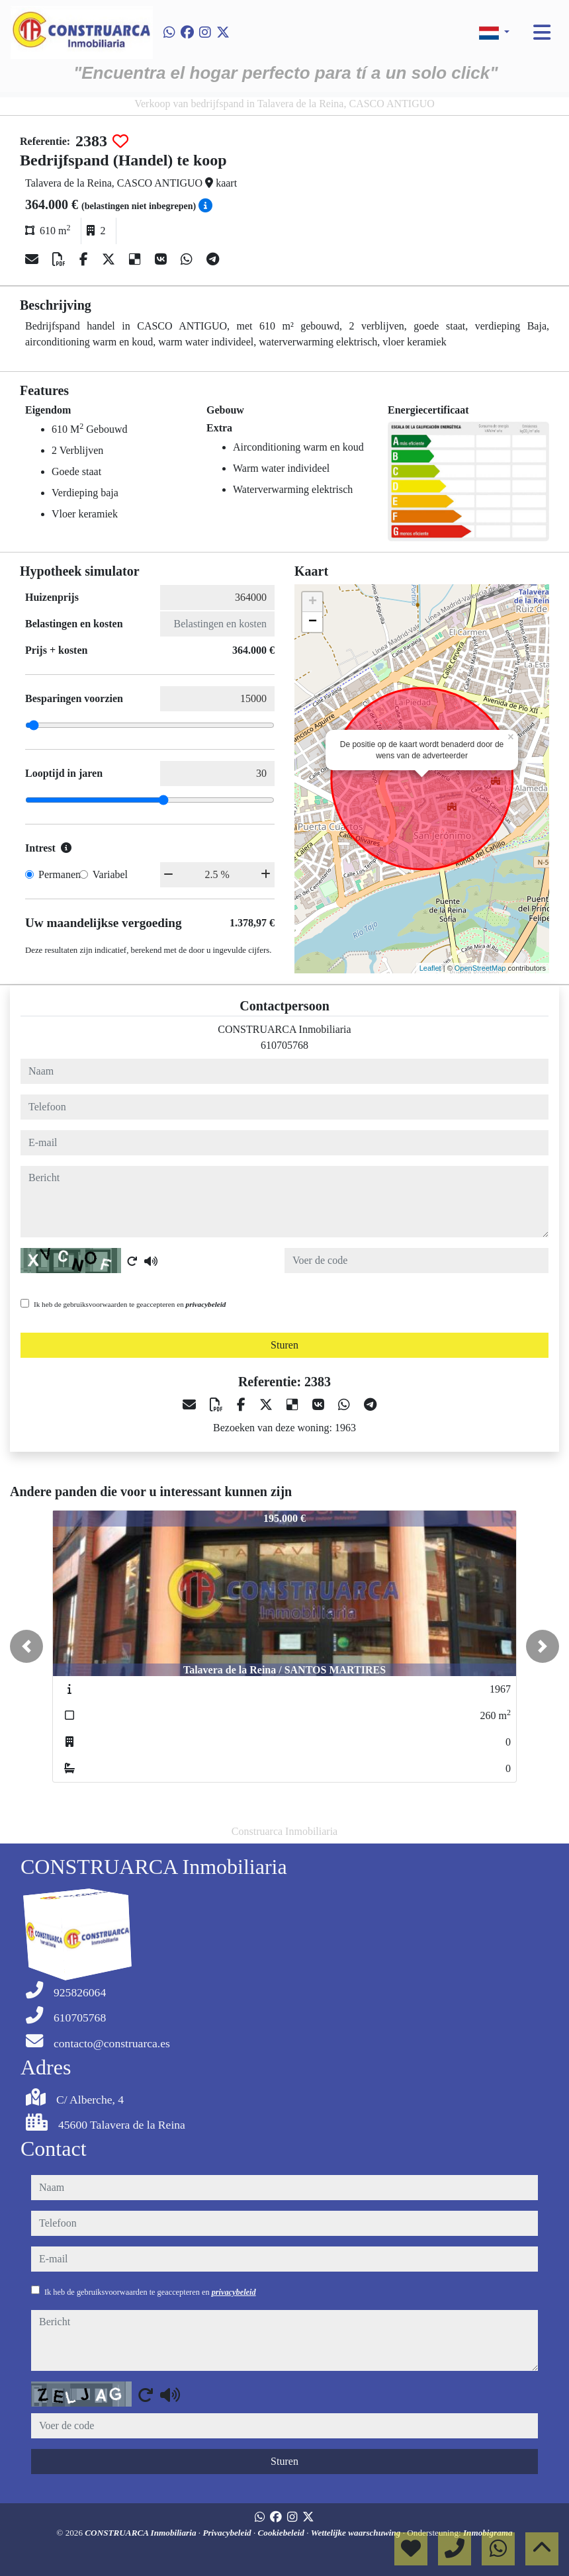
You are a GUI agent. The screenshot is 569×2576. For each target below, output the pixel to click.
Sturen (284, 1345)
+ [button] (312, 602)
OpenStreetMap (480, 968)
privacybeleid (206, 1304)
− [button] (312, 622)
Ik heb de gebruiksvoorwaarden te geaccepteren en (130, 1304)
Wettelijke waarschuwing (357, 2533)
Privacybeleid (227, 2533)
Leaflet (430, 968)
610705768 (284, 1045)
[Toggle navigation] (541, 32)
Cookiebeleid (282, 2533)
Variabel (110, 874)
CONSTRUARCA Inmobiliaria (141, 2533)
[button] (26, 1646)
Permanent (60, 874)
